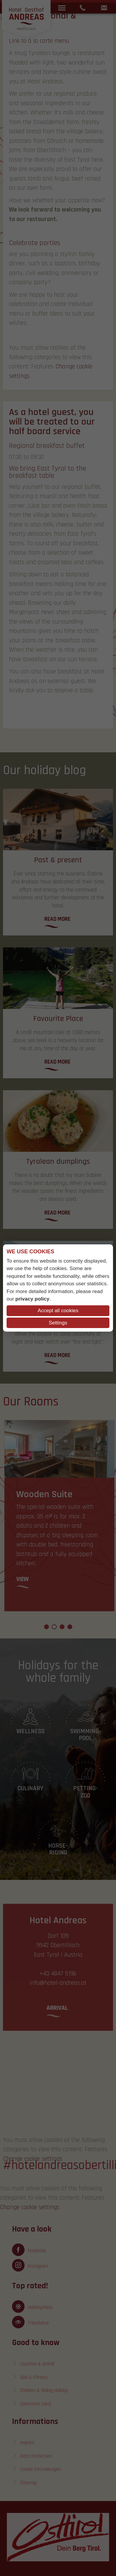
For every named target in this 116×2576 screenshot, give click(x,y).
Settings (58, 1323)
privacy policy (32, 1299)
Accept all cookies (57, 1310)
